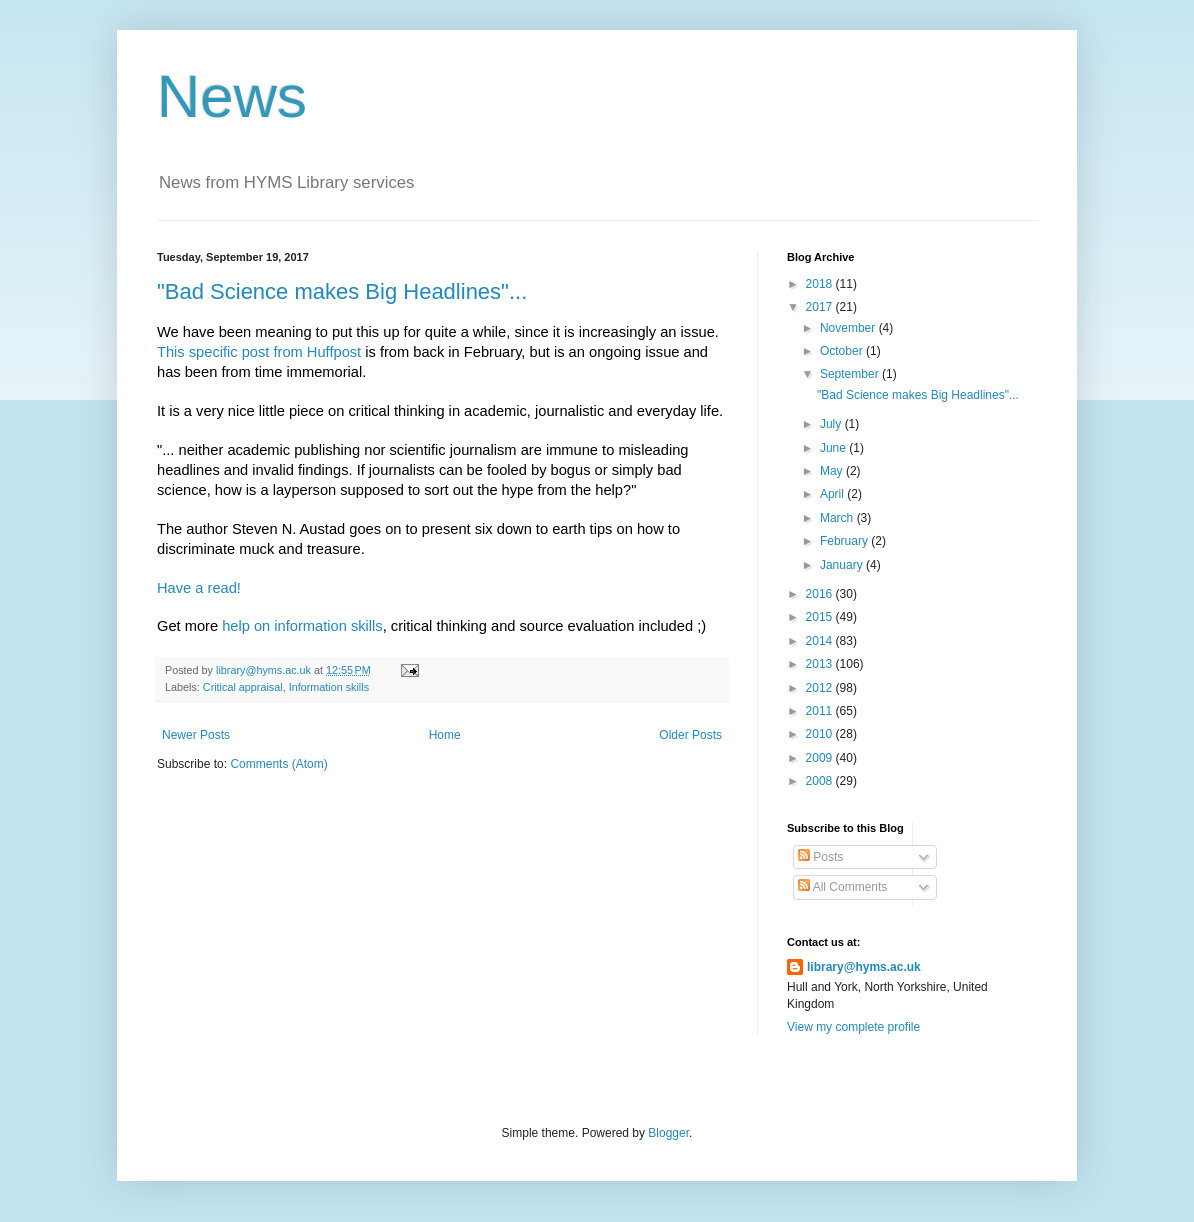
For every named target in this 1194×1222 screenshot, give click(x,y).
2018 (821, 284)
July (832, 424)
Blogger (668, 1133)
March (838, 518)
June (834, 448)
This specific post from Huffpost (259, 352)
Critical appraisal (243, 687)
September (851, 374)
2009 (821, 758)
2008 (821, 781)
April (833, 494)
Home (445, 735)
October (843, 351)
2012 (821, 688)
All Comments (842, 887)
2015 (821, 617)
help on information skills (302, 626)
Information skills (329, 687)
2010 (821, 734)
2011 (821, 711)
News (232, 96)
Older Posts (690, 735)
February (845, 541)
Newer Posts (196, 735)
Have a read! (199, 588)
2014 (821, 641)
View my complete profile (853, 1027)
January (843, 565)
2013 (821, 664)
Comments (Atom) (278, 764)
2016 (821, 594)
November (849, 328)
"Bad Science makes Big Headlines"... (342, 291)
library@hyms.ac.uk (864, 967)
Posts (820, 857)
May (833, 471)
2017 (821, 307)
